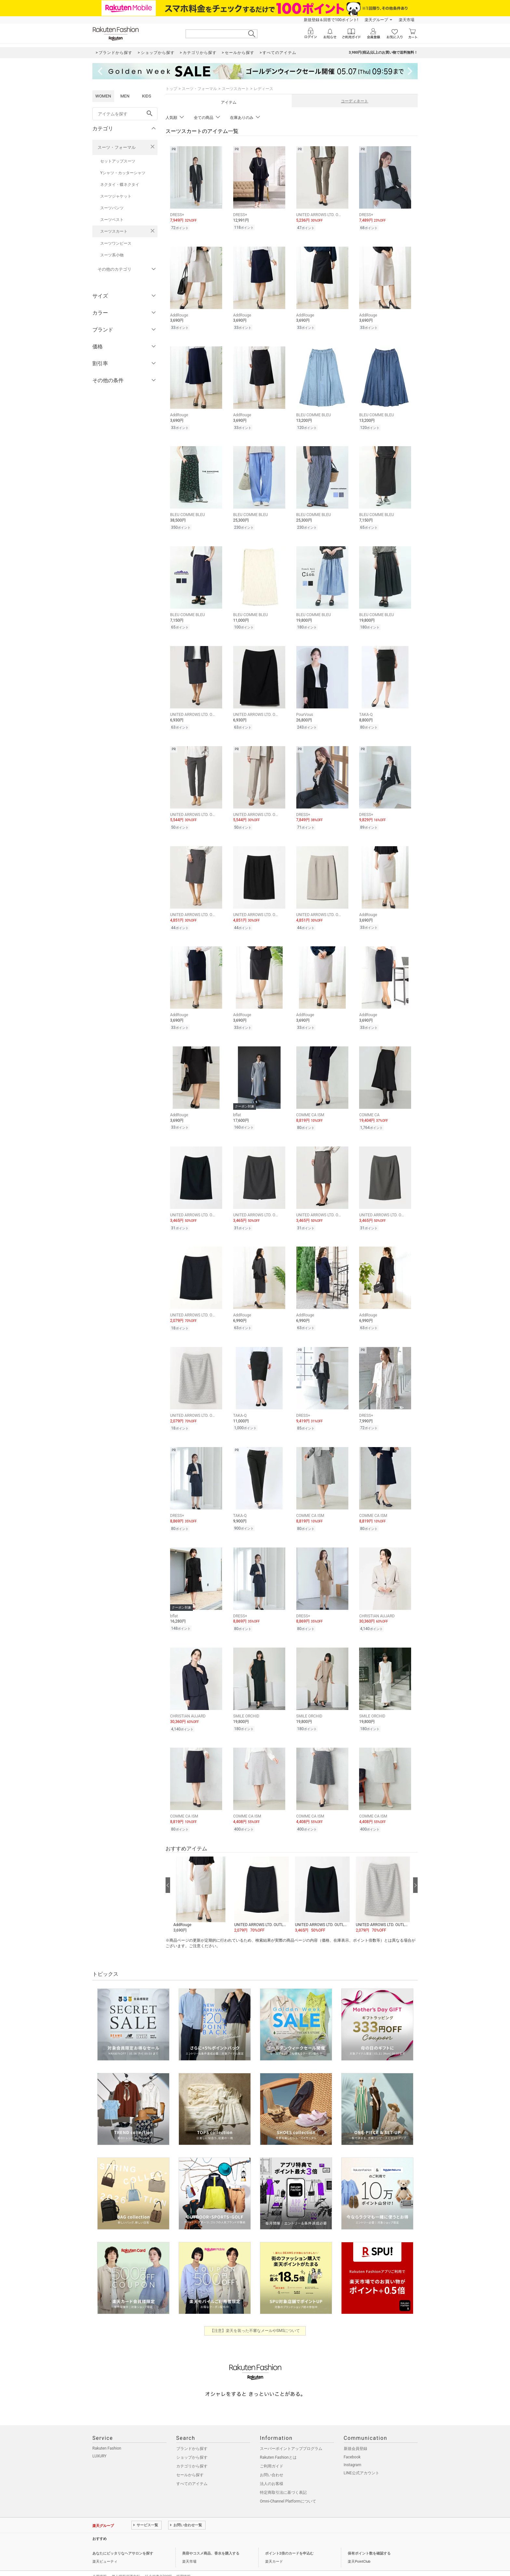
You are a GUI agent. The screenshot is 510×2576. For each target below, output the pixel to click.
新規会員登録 (355, 2433)
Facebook (352, 2441)
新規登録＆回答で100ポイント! (331, 20)
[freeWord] (124, 113)
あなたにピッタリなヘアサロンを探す (122, 2538)
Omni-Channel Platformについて (288, 2485)
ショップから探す (192, 2442)
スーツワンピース (115, 243)
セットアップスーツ (117, 161)
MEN (124, 96)
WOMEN (103, 96)
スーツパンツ (112, 208)
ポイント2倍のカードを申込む (289, 2538)
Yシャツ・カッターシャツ (122, 173)
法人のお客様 (271, 2468)
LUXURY (99, 2440)
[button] (200, 1879)
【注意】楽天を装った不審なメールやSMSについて (255, 2315)
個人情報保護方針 (126, 2561)
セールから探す (190, 2459)
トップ (171, 88)
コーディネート (354, 101)
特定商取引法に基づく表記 (283, 2477)
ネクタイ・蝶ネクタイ (119, 184)
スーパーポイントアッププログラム (291, 2433)
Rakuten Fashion (106, 2432)
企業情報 (99, 2561)
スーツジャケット (115, 196)
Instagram (352, 2449)
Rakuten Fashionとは (278, 2442)
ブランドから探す (192, 2433)
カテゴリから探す (192, 2450)
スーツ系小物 (112, 255)
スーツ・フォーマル (117, 147)
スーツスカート (114, 231)
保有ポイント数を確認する (369, 2538)
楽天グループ (376, 20)
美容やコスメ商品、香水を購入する (210, 2538)
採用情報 (183, 2561)
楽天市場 (406, 20)
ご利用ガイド (271, 2450)
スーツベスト (112, 219)
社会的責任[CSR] (158, 2561)
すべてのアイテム (192, 2468)
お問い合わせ (271, 2459)
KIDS (146, 96)
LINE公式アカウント (361, 2457)
